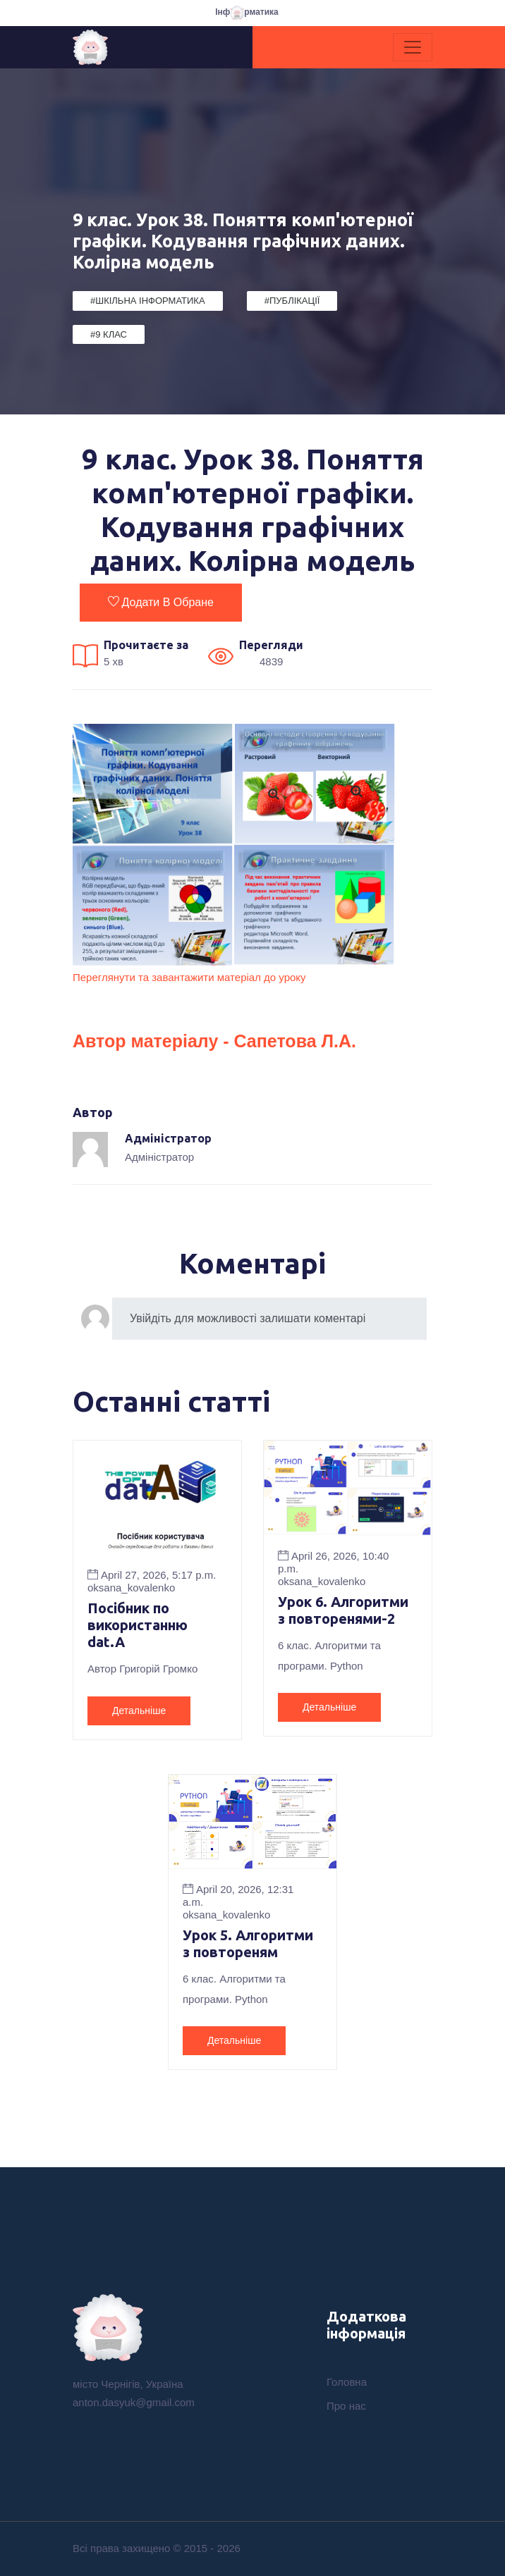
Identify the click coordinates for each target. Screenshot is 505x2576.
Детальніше (139, 1710)
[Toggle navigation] (412, 47)
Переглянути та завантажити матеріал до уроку (189, 977)
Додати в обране (161, 602)
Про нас (346, 2406)
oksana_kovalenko (131, 1588)
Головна (347, 2382)
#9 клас (108, 334)
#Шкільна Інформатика (147, 300)
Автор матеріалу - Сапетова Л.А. (214, 1041)
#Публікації (292, 300)
